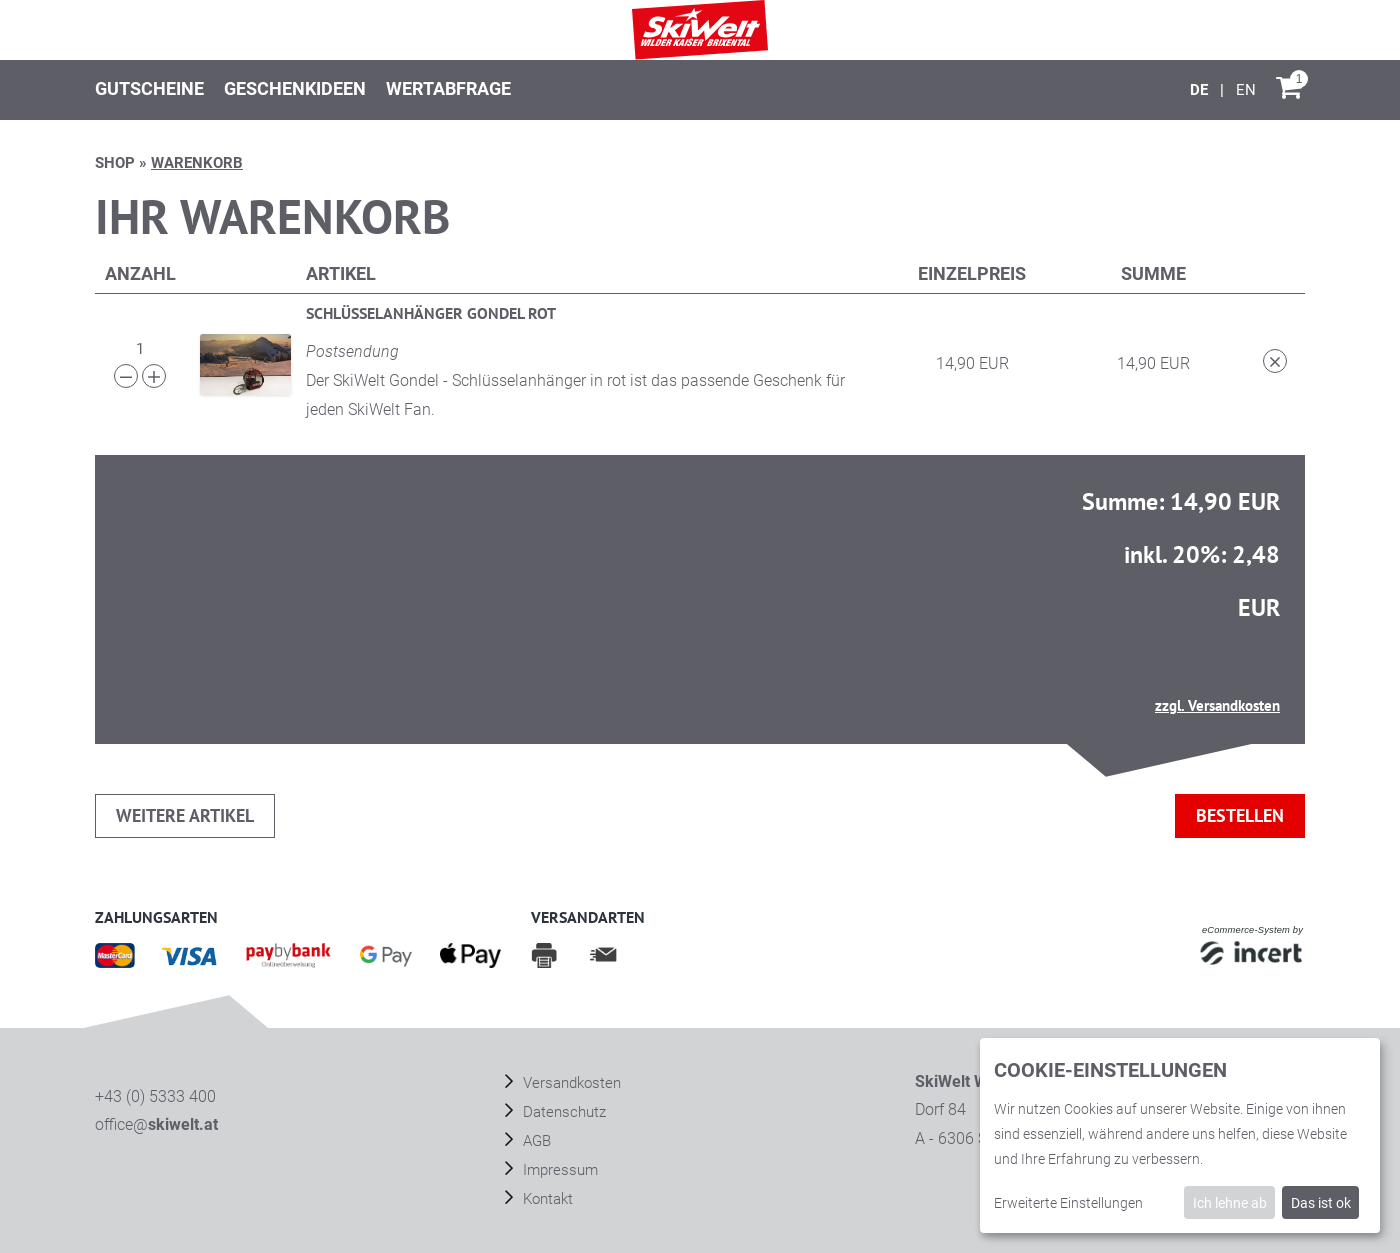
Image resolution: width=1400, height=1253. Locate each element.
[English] (1246, 90)
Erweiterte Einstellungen (1068, 1203)
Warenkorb (197, 163)
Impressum (558, 1170)
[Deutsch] (1201, 90)
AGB (535, 1141)
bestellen (1240, 815)
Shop (115, 163)
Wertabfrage (448, 88)
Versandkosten (570, 1083)
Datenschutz (562, 1112)
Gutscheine (149, 88)
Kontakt (546, 1199)
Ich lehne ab (1230, 1203)
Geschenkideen (295, 88)
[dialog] (1180, 1135)
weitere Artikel (185, 815)
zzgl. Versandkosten (1217, 705)
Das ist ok (1321, 1203)
